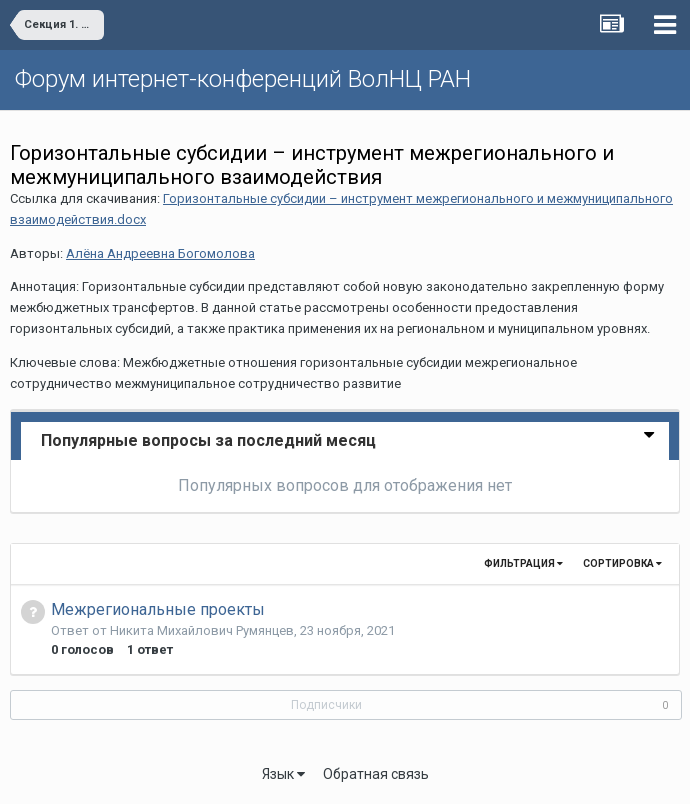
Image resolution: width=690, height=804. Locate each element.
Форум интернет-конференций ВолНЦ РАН (243, 79)
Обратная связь (376, 774)
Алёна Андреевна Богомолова (160, 253)
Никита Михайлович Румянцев (202, 630)
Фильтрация (523, 563)
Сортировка (622, 563)
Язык (283, 774)
